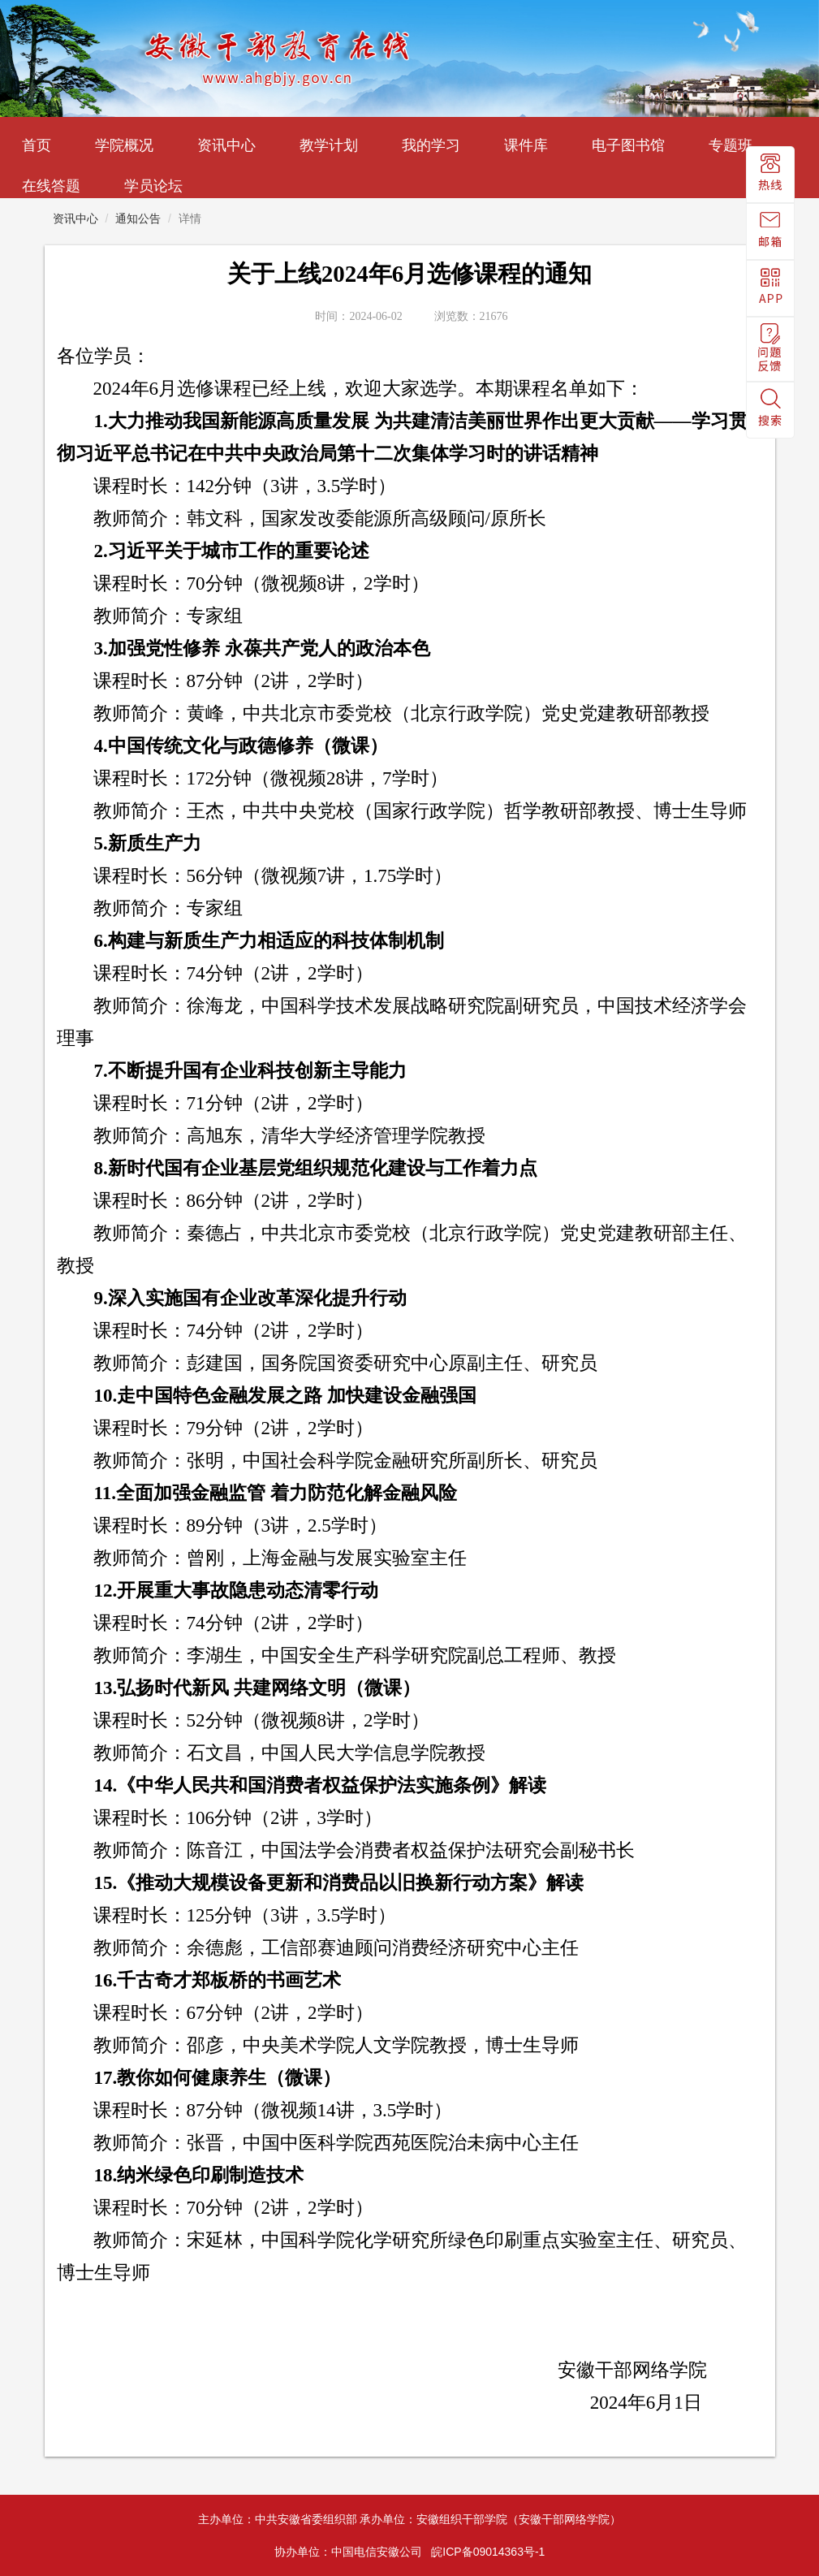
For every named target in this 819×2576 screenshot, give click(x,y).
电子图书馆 (628, 145)
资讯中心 (226, 145)
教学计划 (329, 145)
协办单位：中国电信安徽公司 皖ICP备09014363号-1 (409, 2551)
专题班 (730, 145)
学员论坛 (153, 186)
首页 (36, 145)
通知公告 (138, 218)
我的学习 (431, 145)
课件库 (526, 145)
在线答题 (51, 186)
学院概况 (124, 145)
